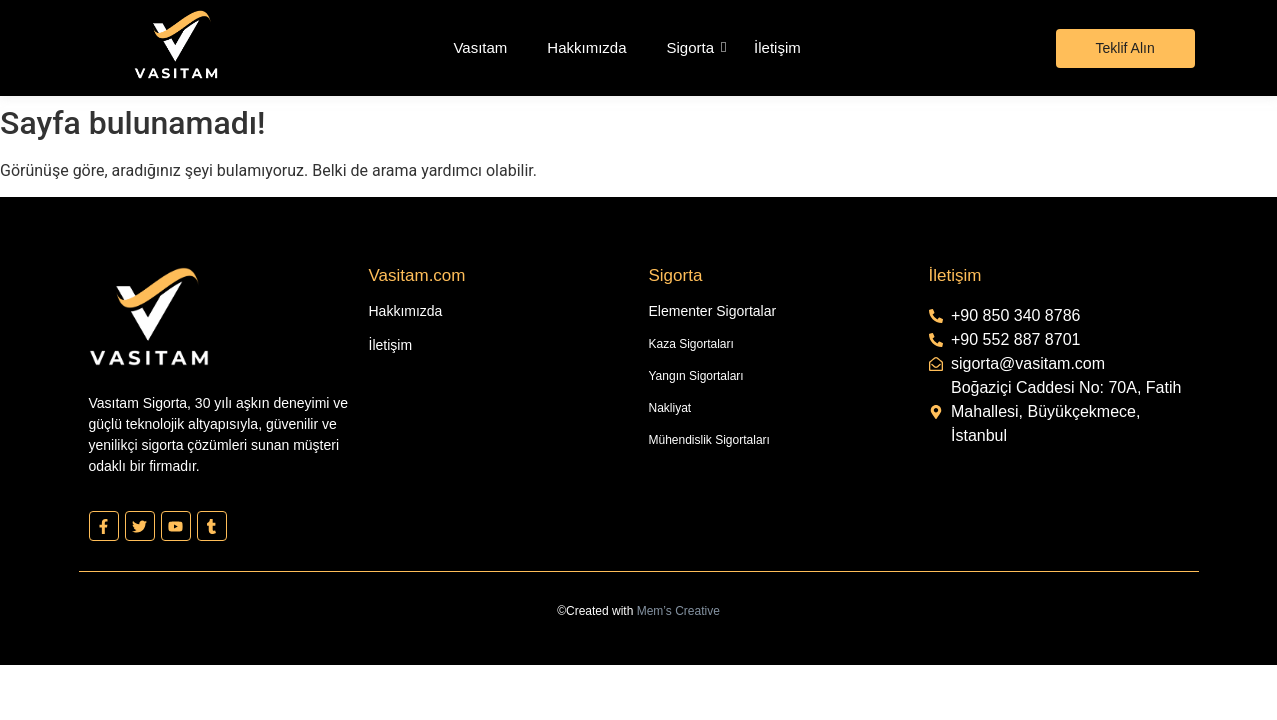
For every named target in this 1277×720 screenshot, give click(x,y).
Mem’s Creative (678, 611)
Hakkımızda (586, 47)
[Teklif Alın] (1125, 48)
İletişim (777, 47)
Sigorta (691, 47)
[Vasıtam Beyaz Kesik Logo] (176, 44)
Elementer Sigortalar (713, 311)
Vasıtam (480, 47)
